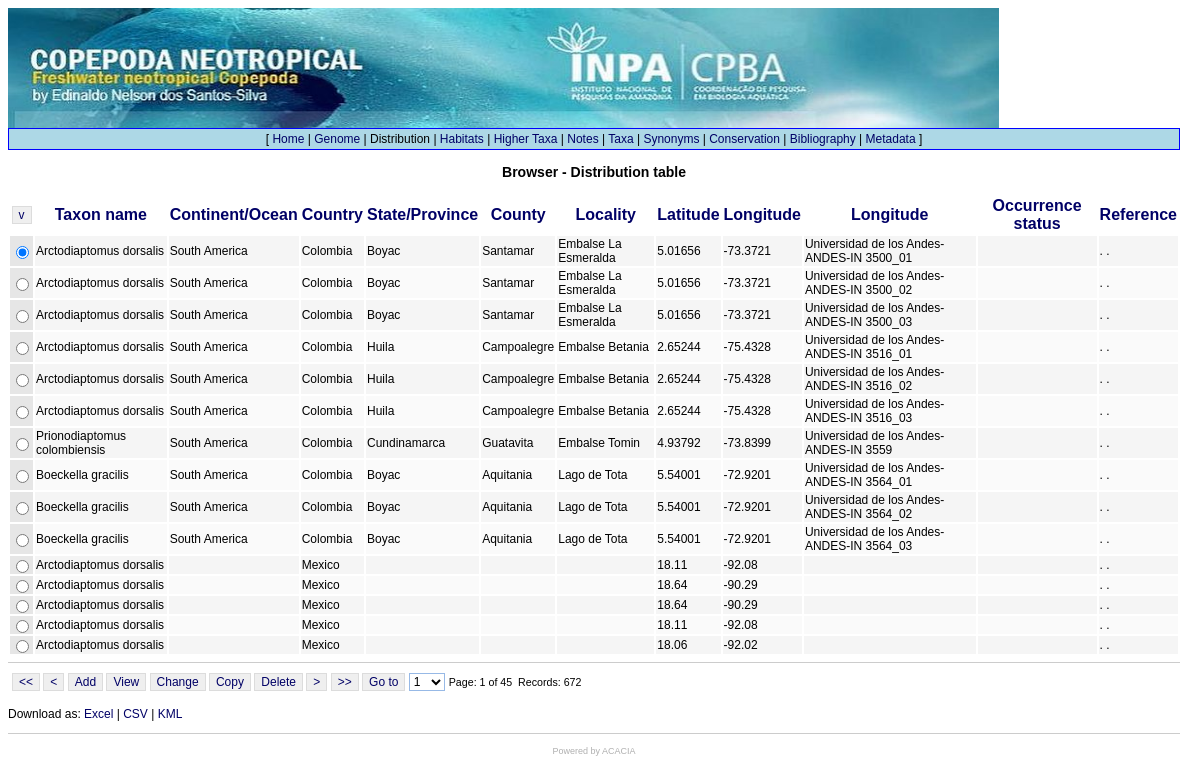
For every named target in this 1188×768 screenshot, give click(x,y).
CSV (135, 714)
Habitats (462, 139)
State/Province (422, 214)
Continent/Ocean (234, 214)
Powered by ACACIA (593, 751)
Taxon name (101, 214)
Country (332, 214)
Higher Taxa (526, 139)
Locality (606, 214)
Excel (98, 714)
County (518, 214)
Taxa (620, 139)
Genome (337, 139)
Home (288, 139)
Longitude (762, 214)
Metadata (891, 139)
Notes (582, 139)
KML (170, 714)
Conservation (744, 139)
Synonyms (671, 139)
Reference (1138, 214)
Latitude (688, 214)
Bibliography (823, 139)
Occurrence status (1037, 214)
